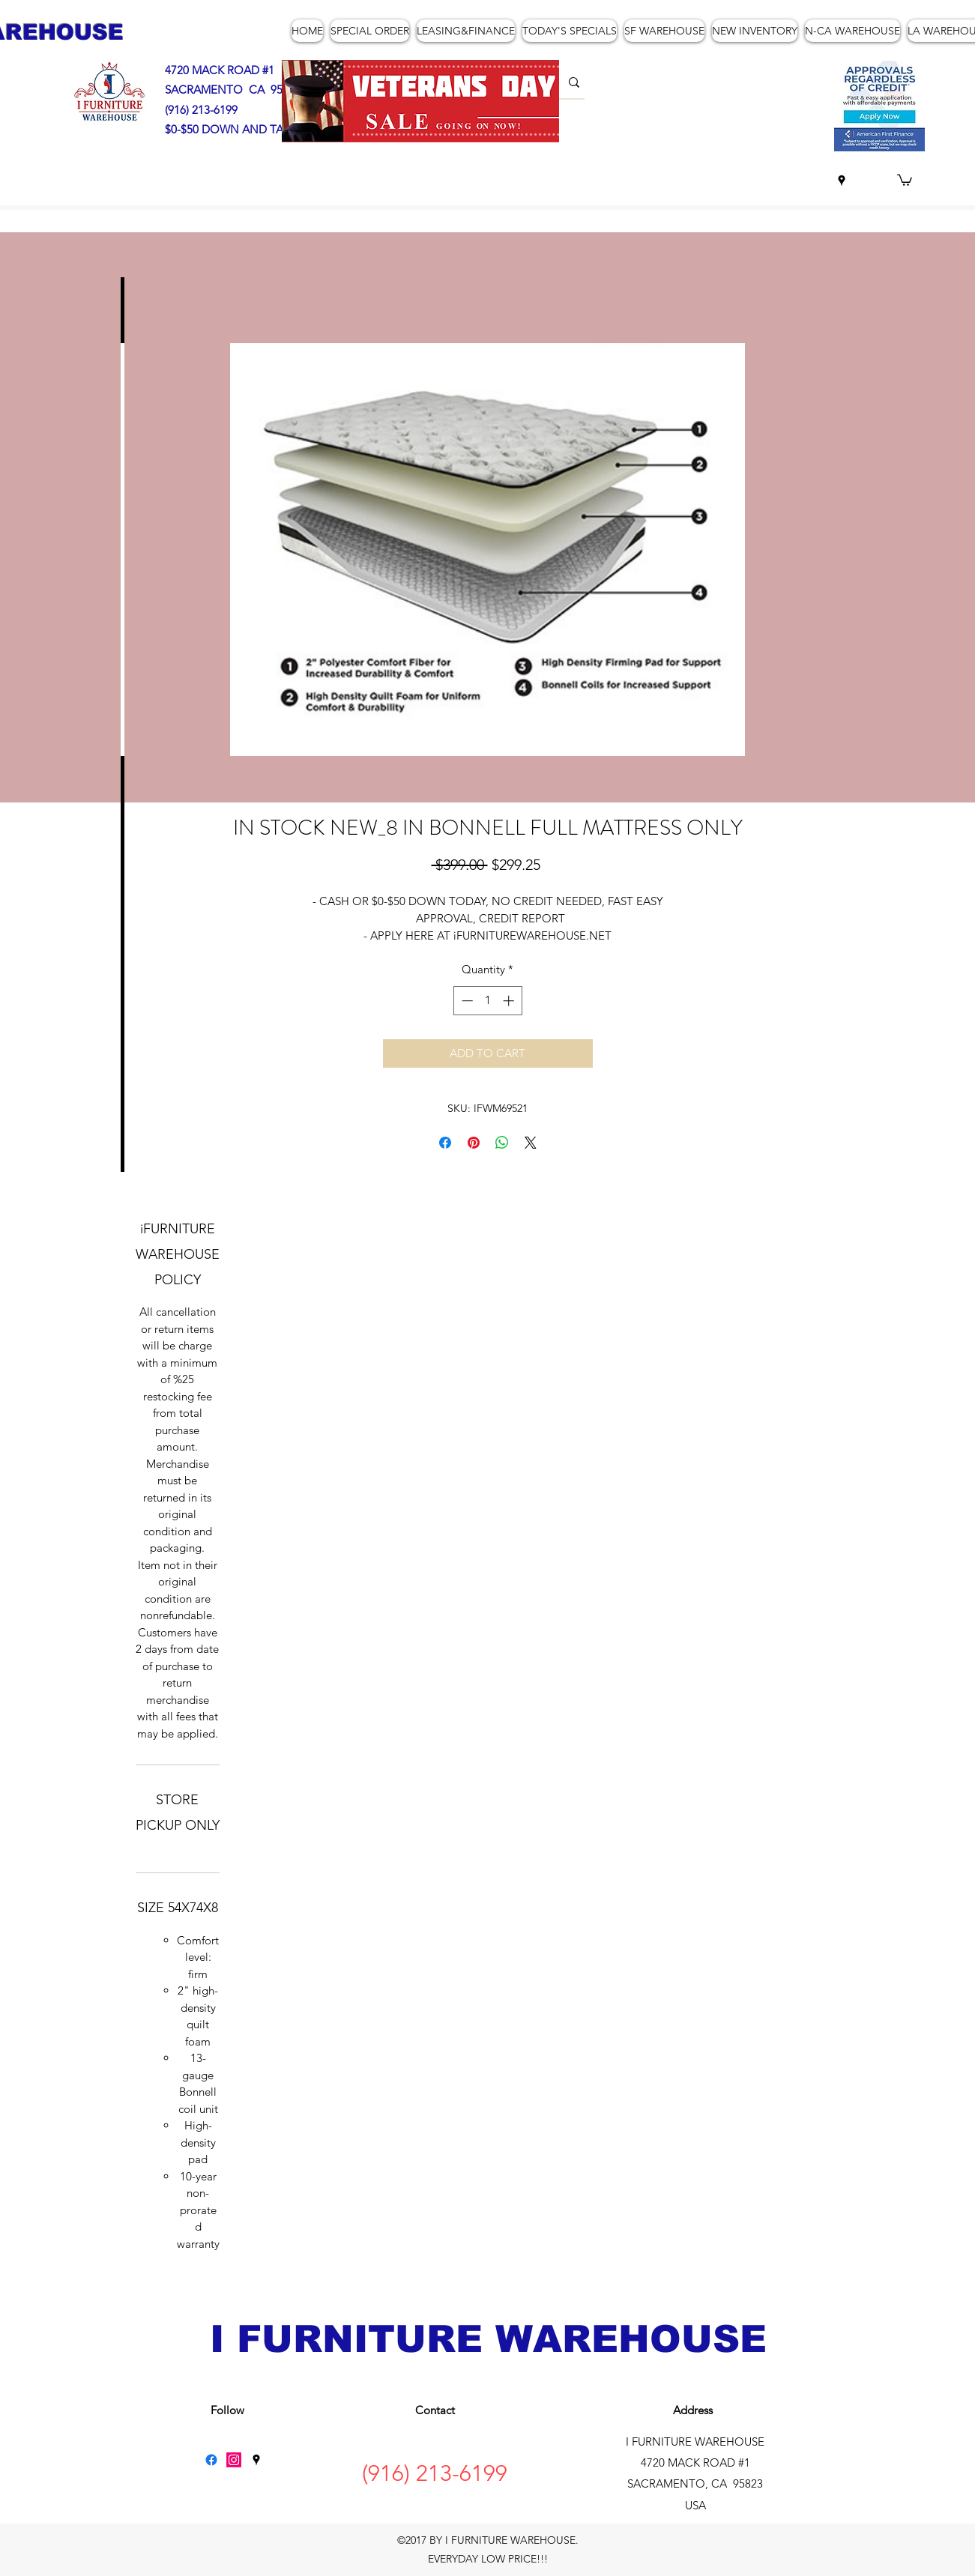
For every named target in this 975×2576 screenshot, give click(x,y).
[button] (904, 179)
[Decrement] (466, 1001)
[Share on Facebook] (445, 1143)
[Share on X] (531, 1143)
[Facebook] (211, 2459)
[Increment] (510, 1001)
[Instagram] (233, 2459)
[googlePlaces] (841, 180)
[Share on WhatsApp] (502, 1143)
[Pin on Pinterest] (474, 1143)
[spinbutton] (487, 1001)
